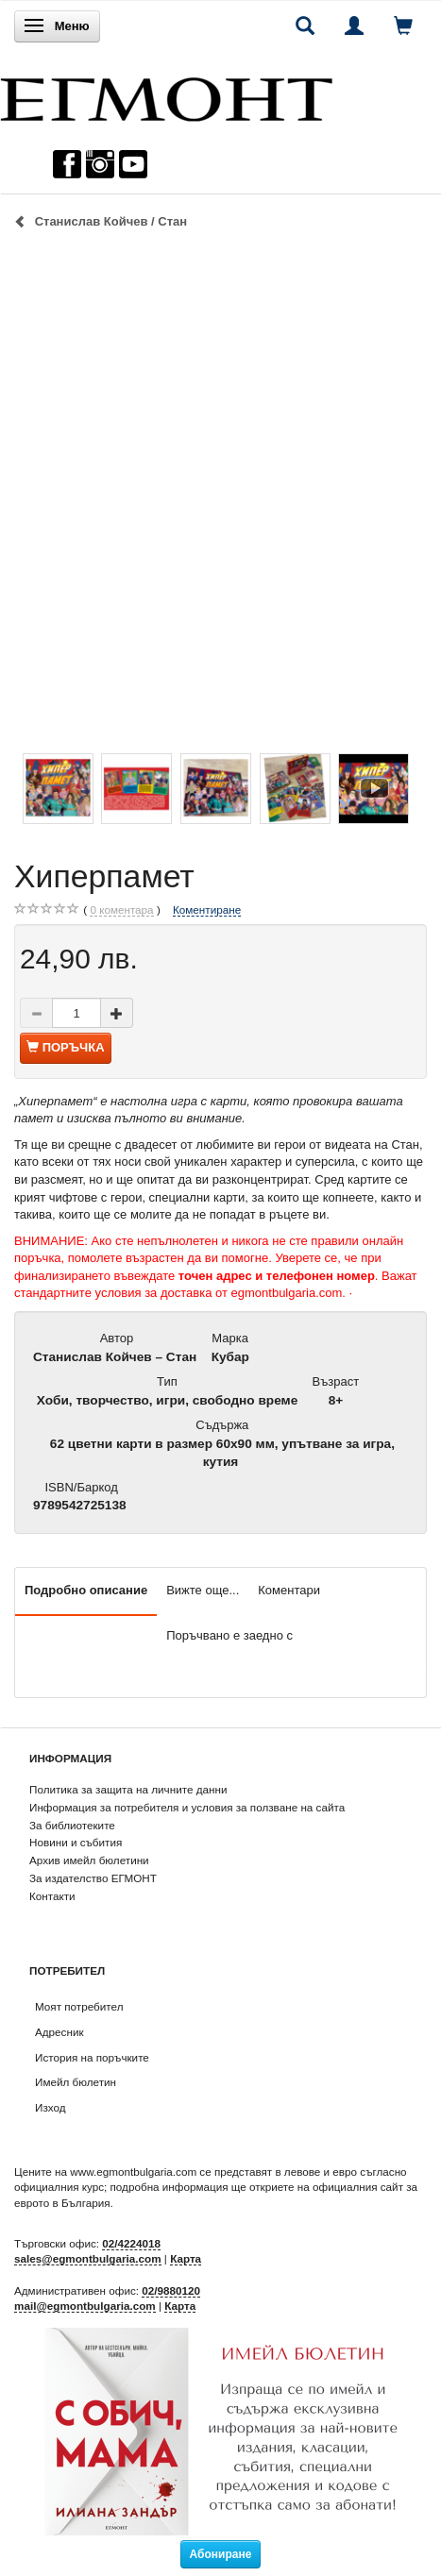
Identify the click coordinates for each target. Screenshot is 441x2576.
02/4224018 (131, 2243)
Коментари (289, 1590)
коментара (121, 910)
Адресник (59, 2032)
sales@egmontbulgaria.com (87, 2258)
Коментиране (207, 909)
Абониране (221, 2554)
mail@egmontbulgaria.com (85, 2305)
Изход (50, 2107)
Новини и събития (75, 1842)
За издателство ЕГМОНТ (93, 1878)
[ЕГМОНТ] (166, 95)
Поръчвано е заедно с (229, 1635)
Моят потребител (79, 2006)
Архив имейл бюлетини (89, 1860)
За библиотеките (72, 1825)
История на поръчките (92, 2057)
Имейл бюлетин (75, 2082)
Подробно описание (86, 1590)
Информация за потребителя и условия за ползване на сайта (187, 1807)
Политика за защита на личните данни (128, 1789)
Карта (185, 2258)
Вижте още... (202, 1590)
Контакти (52, 1896)
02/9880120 (171, 2290)
